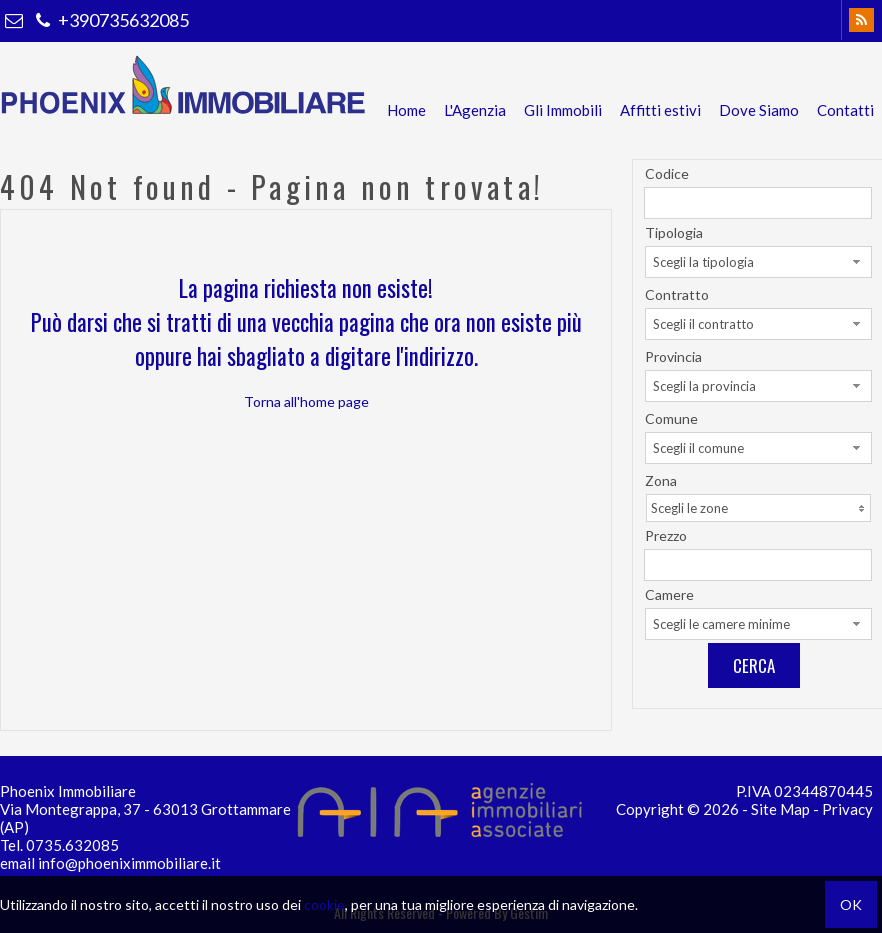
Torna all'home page (306, 401)
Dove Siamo (759, 110)
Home (406, 110)
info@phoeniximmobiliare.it (129, 863)
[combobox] (758, 262)
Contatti (845, 110)
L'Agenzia (475, 110)
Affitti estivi (660, 110)
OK (851, 904)
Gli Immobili (563, 110)
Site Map (780, 809)
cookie (324, 904)
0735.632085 (72, 845)
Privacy (847, 809)
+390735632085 (110, 20)
